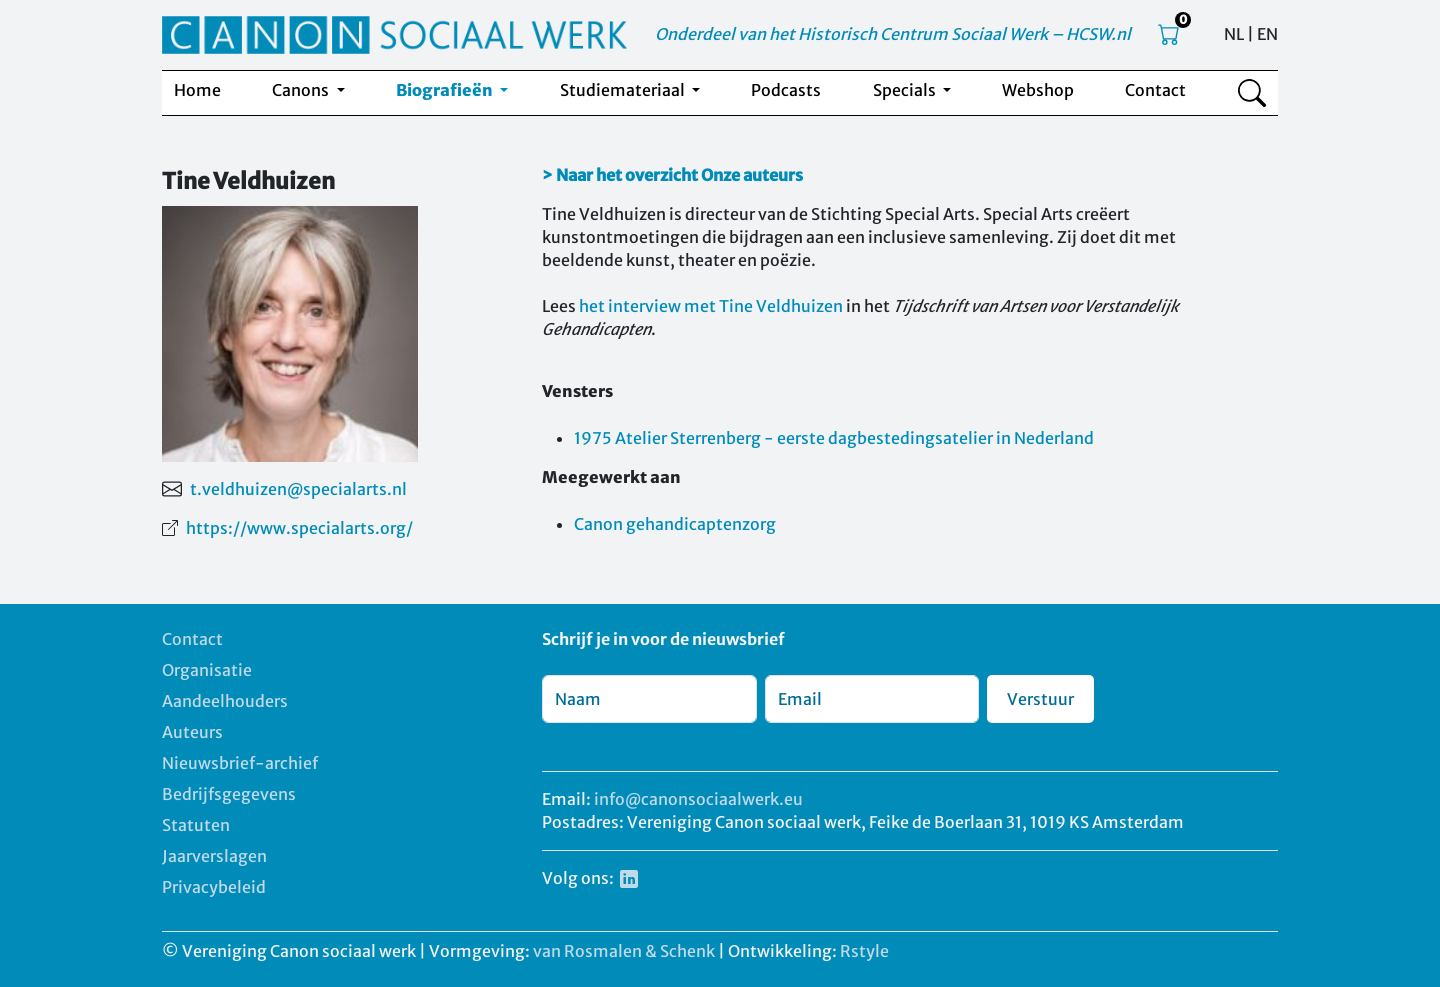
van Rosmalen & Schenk (624, 951)
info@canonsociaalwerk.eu (698, 799)
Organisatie (207, 670)
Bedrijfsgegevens (229, 794)
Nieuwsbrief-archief (240, 763)
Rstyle (864, 951)
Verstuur (1040, 699)
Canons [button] (302, 90)
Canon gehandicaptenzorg (675, 524)
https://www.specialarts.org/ (299, 528)
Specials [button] (906, 90)
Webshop (1038, 90)
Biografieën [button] (446, 90)
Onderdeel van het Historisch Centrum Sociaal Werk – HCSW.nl (893, 34)
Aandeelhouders (225, 701)
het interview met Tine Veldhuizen (711, 306)
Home (197, 90)
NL (1234, 34)
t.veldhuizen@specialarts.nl (298, 489)
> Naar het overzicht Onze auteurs (672, 175)
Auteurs (192, 732)
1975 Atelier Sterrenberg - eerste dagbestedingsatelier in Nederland (834, 438)
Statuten (196, 825)
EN (1267, 34)
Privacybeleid (214, 887)
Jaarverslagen (214, 856)
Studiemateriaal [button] (624, 90)
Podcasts (786, 90)
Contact (1155, 90)
